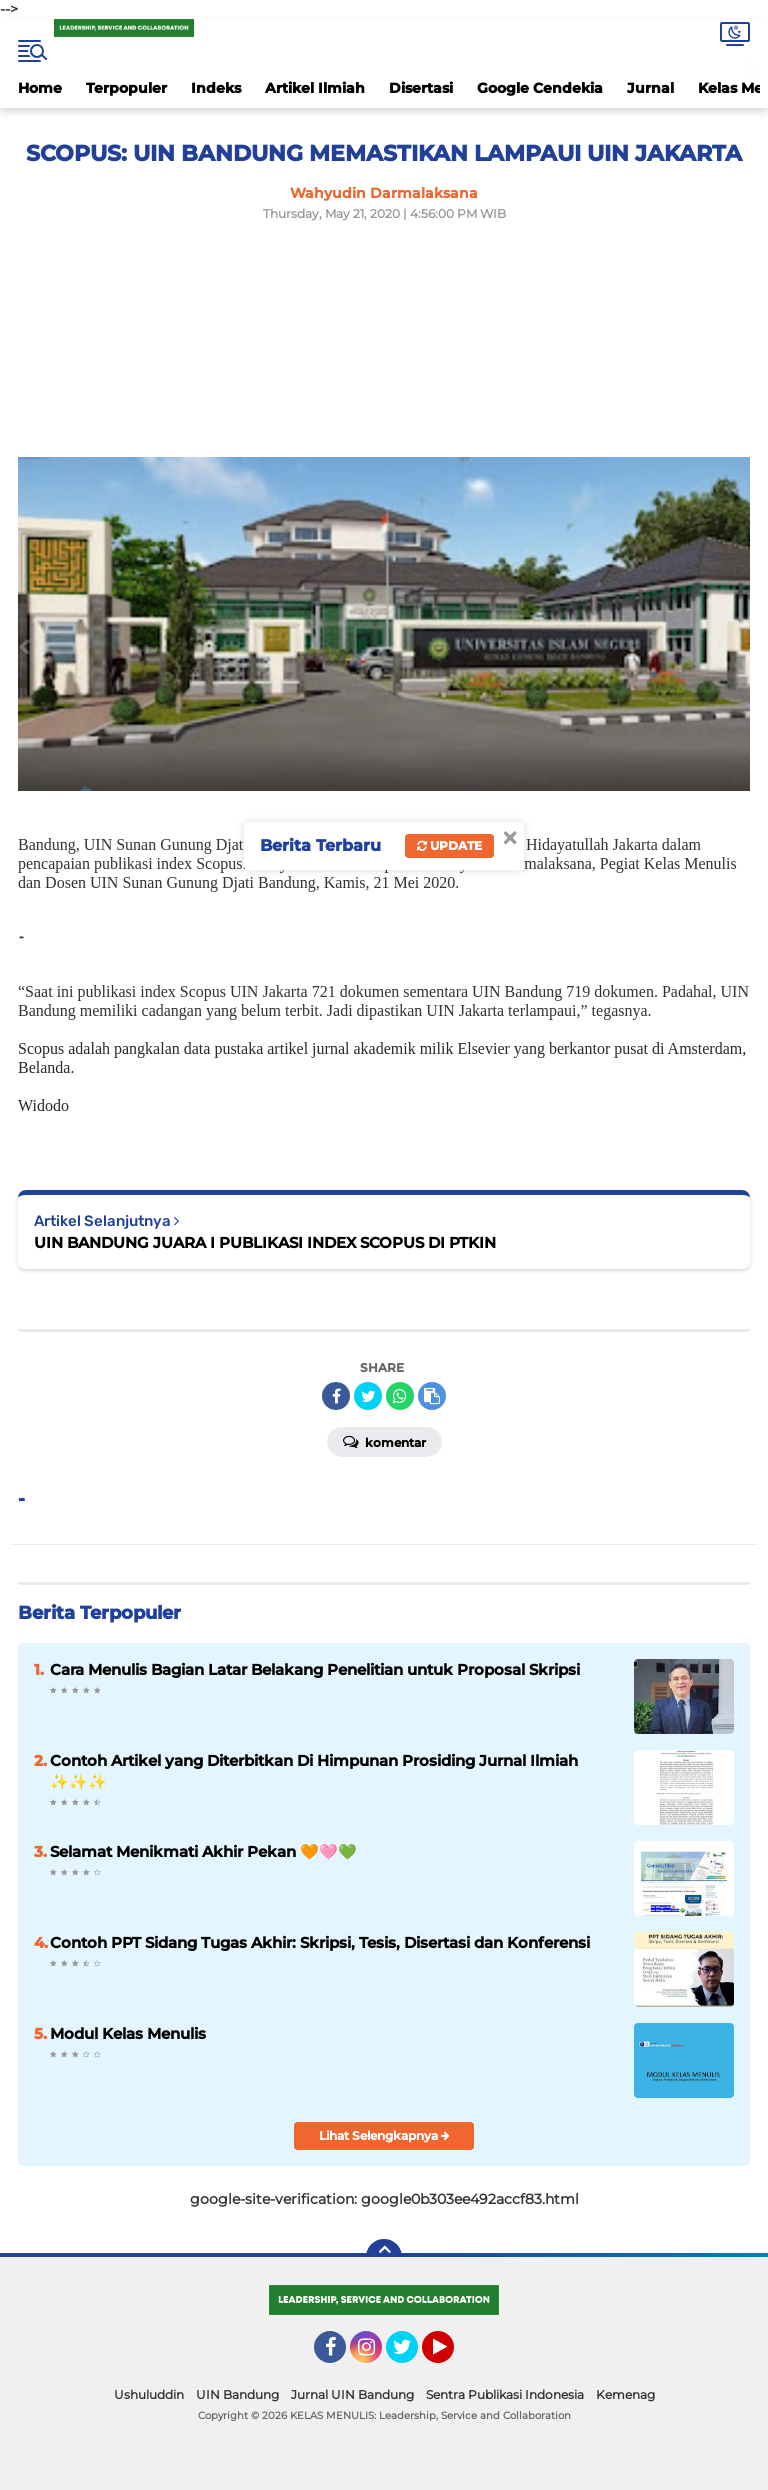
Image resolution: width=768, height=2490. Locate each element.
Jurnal (650, 88)
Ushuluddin (149, 2394)
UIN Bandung (237, 2394)
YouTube (452, 2356)
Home (40, 88)
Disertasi (421, 88)
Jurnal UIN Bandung (352, 2394)
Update (449, 845)
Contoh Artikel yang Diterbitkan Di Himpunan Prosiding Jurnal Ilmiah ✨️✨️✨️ (314, 1771)
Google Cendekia (540, 88)
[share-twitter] (368, 1396)
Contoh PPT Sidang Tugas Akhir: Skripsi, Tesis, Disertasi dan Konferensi (320, 1942)
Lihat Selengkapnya (384, 2135)
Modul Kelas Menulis (128, 2033)
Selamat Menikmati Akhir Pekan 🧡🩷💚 (203, 1851)
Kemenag (625, 2394)
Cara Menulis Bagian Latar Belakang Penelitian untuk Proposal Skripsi (315, 1669)
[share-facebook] (336, 1396)
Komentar (384, 1441)
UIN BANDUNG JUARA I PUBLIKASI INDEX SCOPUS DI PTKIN (265, 1242)
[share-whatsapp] (400, 1396)
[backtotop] (384, 2257)
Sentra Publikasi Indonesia (505, 2394)
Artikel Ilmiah (315, 88)
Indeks (216, 88)
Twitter (411, 2356)
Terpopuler (126, 88)
